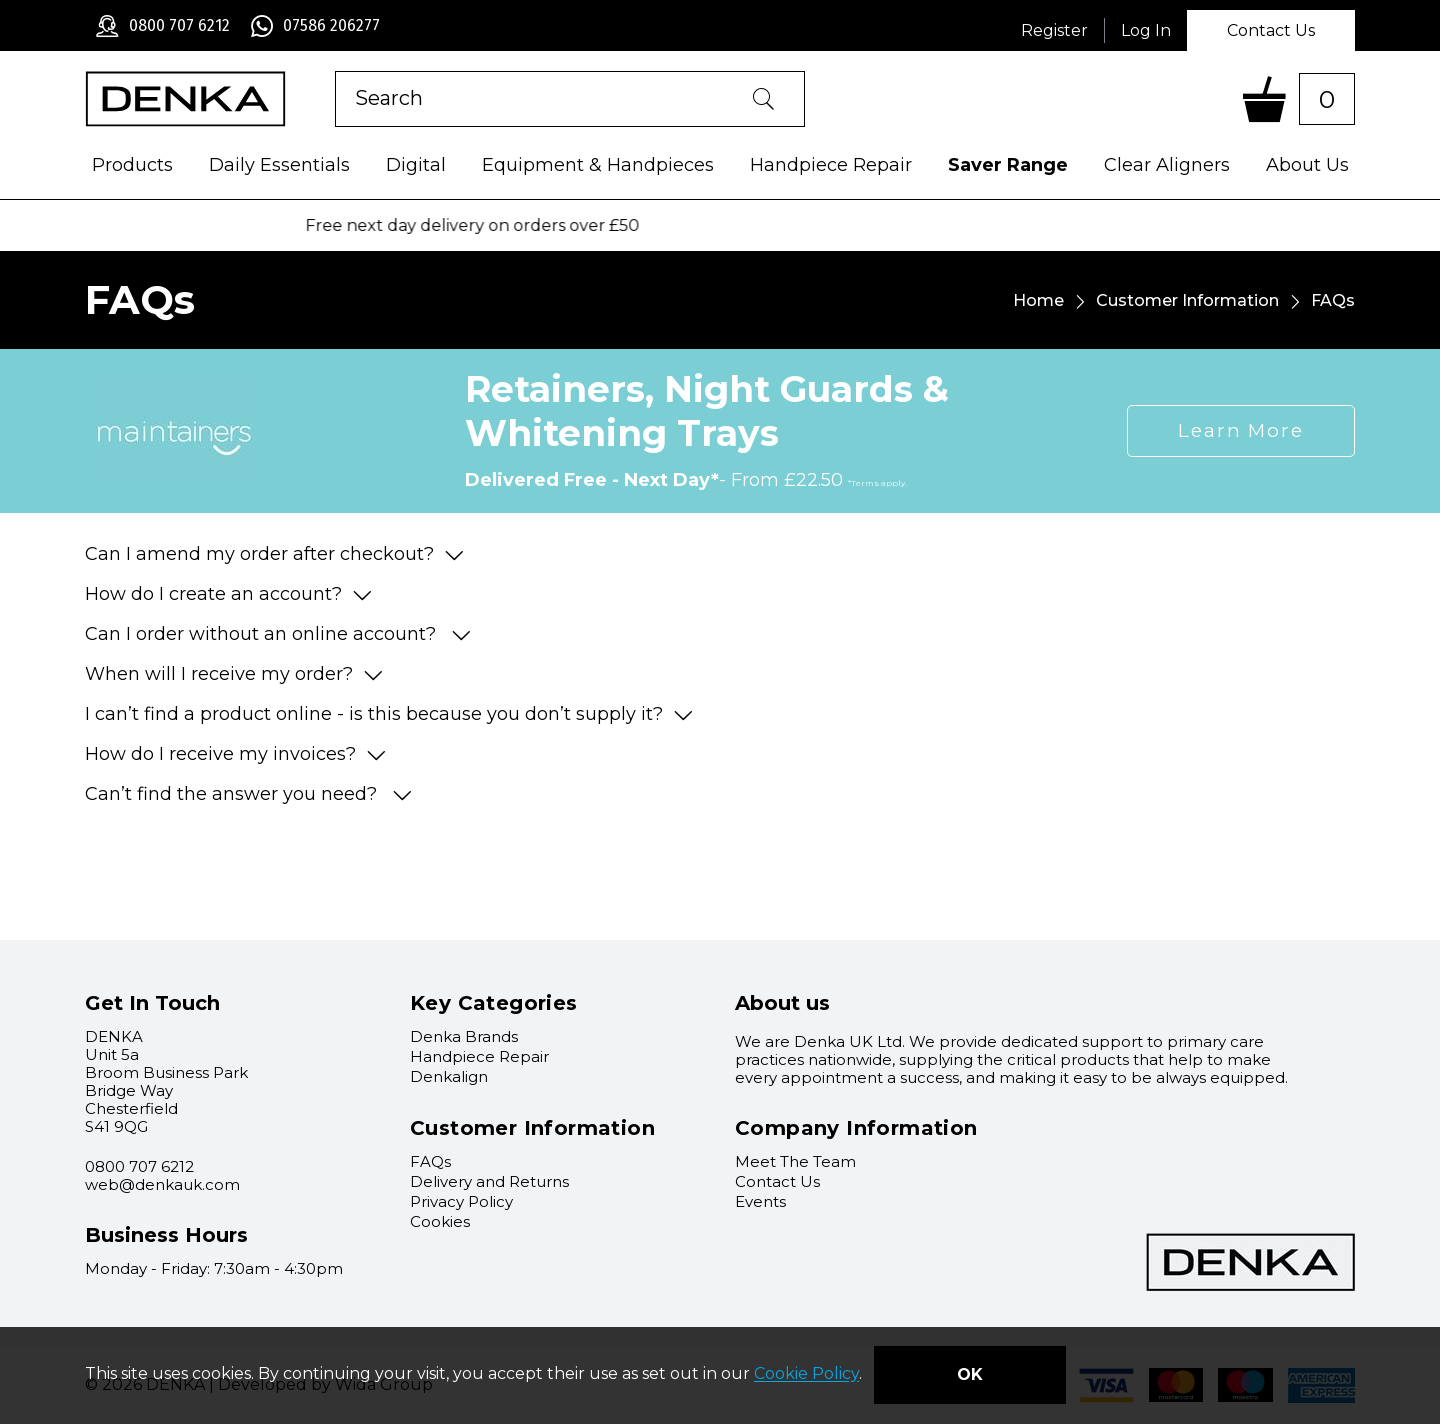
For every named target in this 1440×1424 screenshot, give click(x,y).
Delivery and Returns (489, 1181)
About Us (1307, 165)
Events (760, 1201)
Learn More (1241, 430)
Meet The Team (795, 1161)
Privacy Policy (461, 1201)
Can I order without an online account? (278, 634)
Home (1038, 300)
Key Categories (494, 1003)
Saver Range (1008, 165)
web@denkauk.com (162, 1184)
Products (132, 165)
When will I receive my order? (234, 674)
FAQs (430, 1161)
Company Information (856, 1128)
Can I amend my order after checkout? (274, 554)
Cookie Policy (806, 1374)
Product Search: (335, 71)
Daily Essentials (279, 165)
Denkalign (449, 1076)
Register (1054, 30)
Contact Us (1271, 30)
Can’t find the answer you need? (248, 794)
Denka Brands (464, 1036)
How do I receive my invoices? (235, 754)
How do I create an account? (228, 594)
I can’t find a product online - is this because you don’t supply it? (389, 714)
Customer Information (1187, 300)
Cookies (440, 1221)
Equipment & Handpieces (598, 165)
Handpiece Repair (831, 165)
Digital (416, 165)
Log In (1146, 30)
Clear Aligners (1167, 165)
